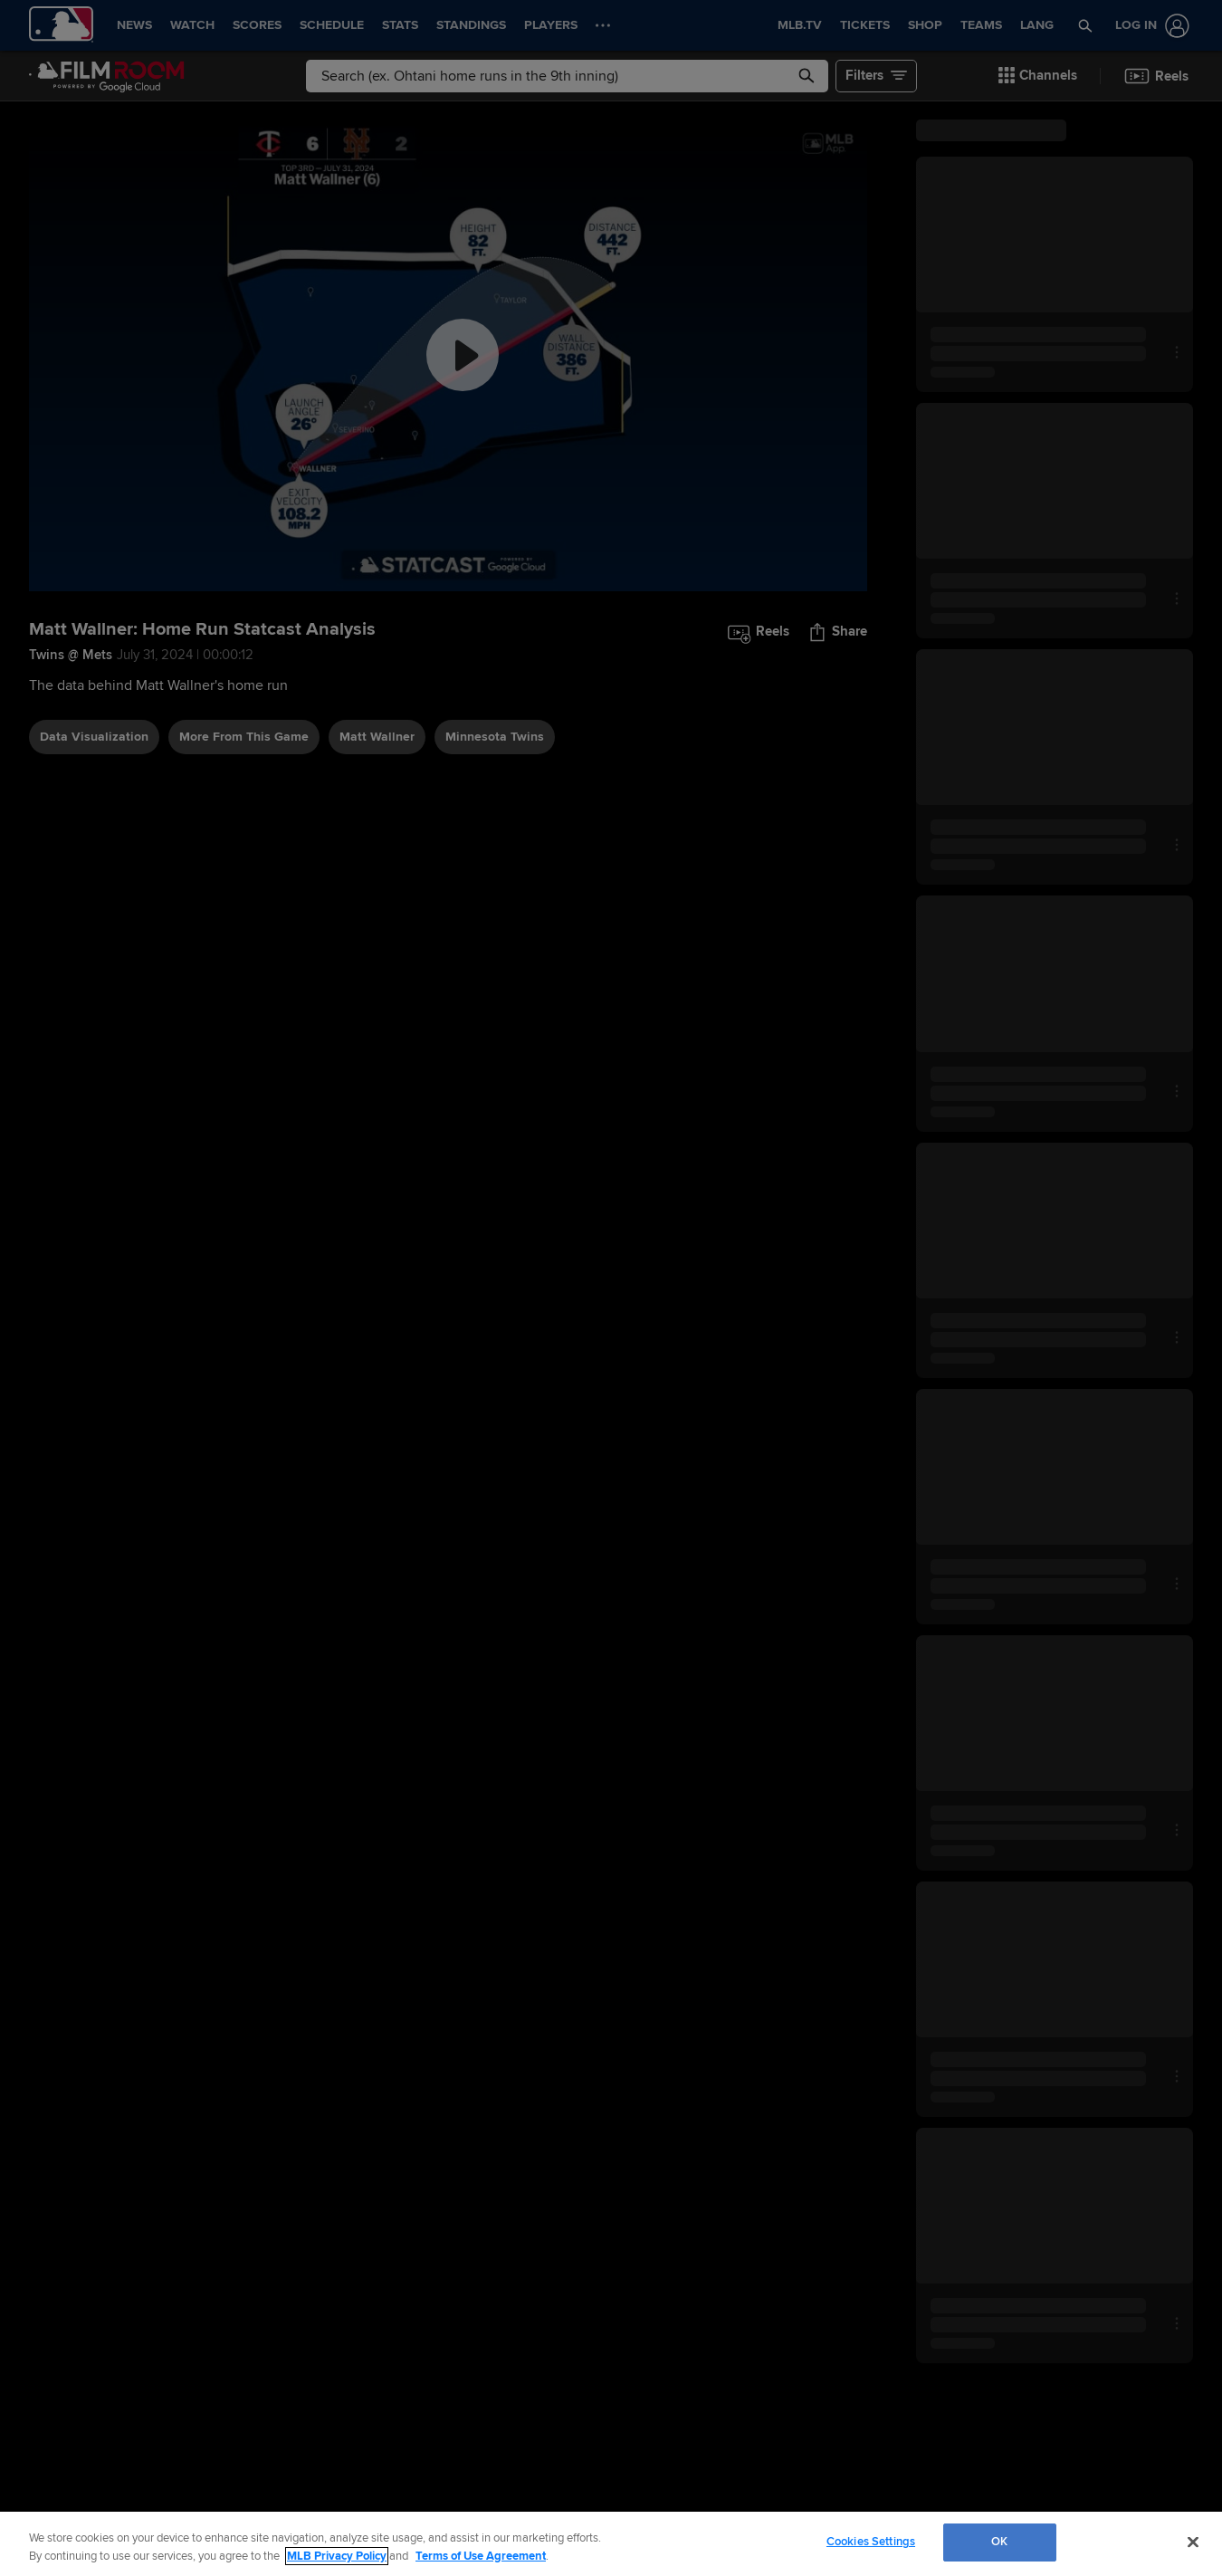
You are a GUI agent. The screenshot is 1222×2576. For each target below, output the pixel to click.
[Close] (1193, 2542)
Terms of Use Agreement (480, 2556)
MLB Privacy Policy (337, 2556)
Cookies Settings (870, 2541)
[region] (611, 2544)
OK (999, 2541)
